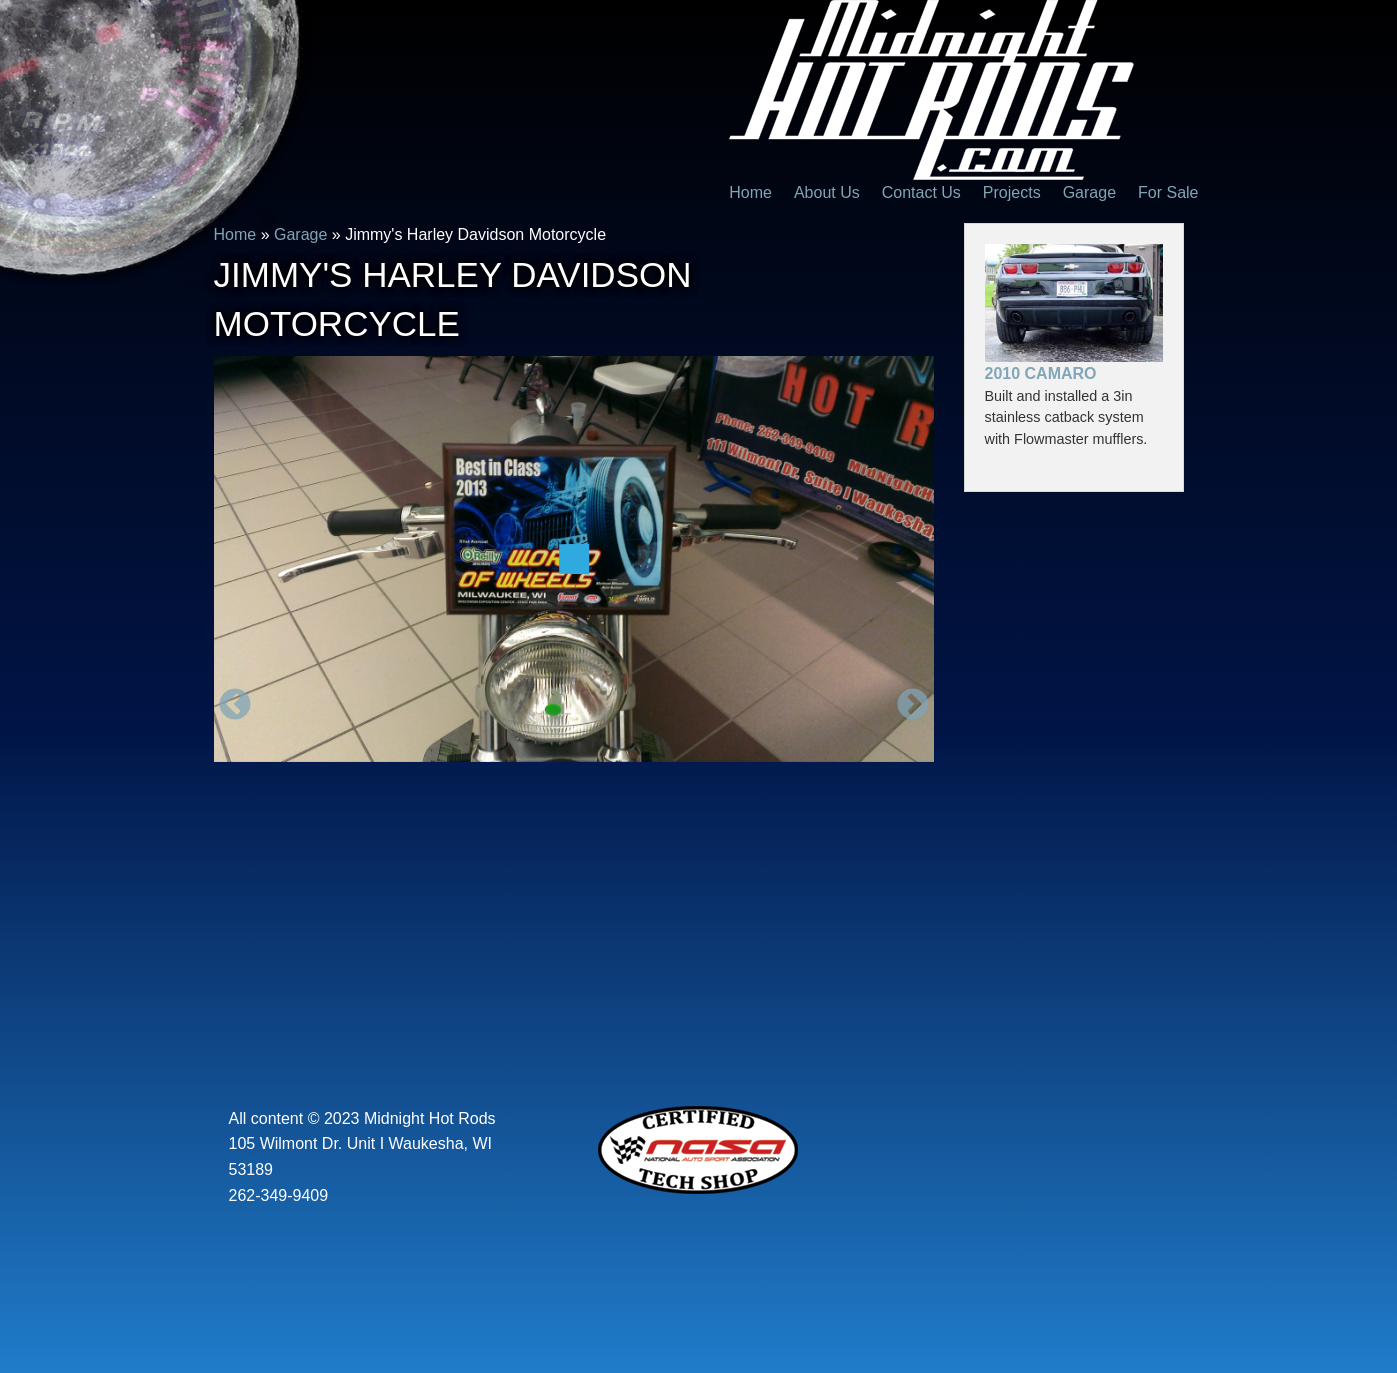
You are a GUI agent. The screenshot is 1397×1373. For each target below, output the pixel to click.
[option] (574, 559)
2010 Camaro (1041, 373)
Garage (1089, 192)
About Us (827, 192)
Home (750, 192)
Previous (235, 706)
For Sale (1168, 192)
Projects (1012, 192)
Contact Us (921, 192)
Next (913, 706)
